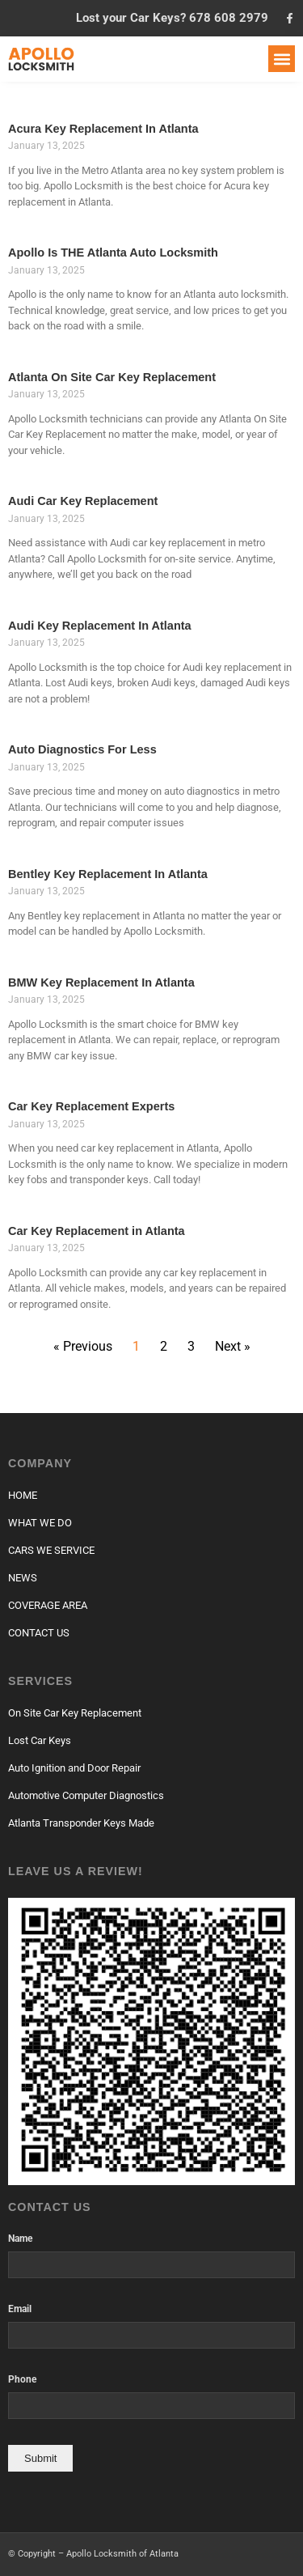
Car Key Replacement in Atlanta (96, 1230)
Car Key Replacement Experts (91, 1106)
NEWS (22, 1578)
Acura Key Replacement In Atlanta (103, 128)
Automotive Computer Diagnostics (86, 1795)
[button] (281, 58)
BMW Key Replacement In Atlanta (101, 982)
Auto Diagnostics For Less (82, 749)
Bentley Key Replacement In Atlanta (108, 874)
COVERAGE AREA (47, 1605)
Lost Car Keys (39, 1740)
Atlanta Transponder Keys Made (81, 1823)
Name (20, 2239)
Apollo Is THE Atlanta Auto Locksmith (113, 252)
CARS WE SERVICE (51, 1550)
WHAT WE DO (40, 1523)
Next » (232, 1346)
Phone (22, 2379)
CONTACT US (38, 1633)
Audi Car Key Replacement (83, 500)
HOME (22, 1495)
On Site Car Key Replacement (74, 1713)
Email (20, 2309)
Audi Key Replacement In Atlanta (99, 625)
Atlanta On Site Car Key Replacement (112, 377)
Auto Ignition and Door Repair (74, 1768)
